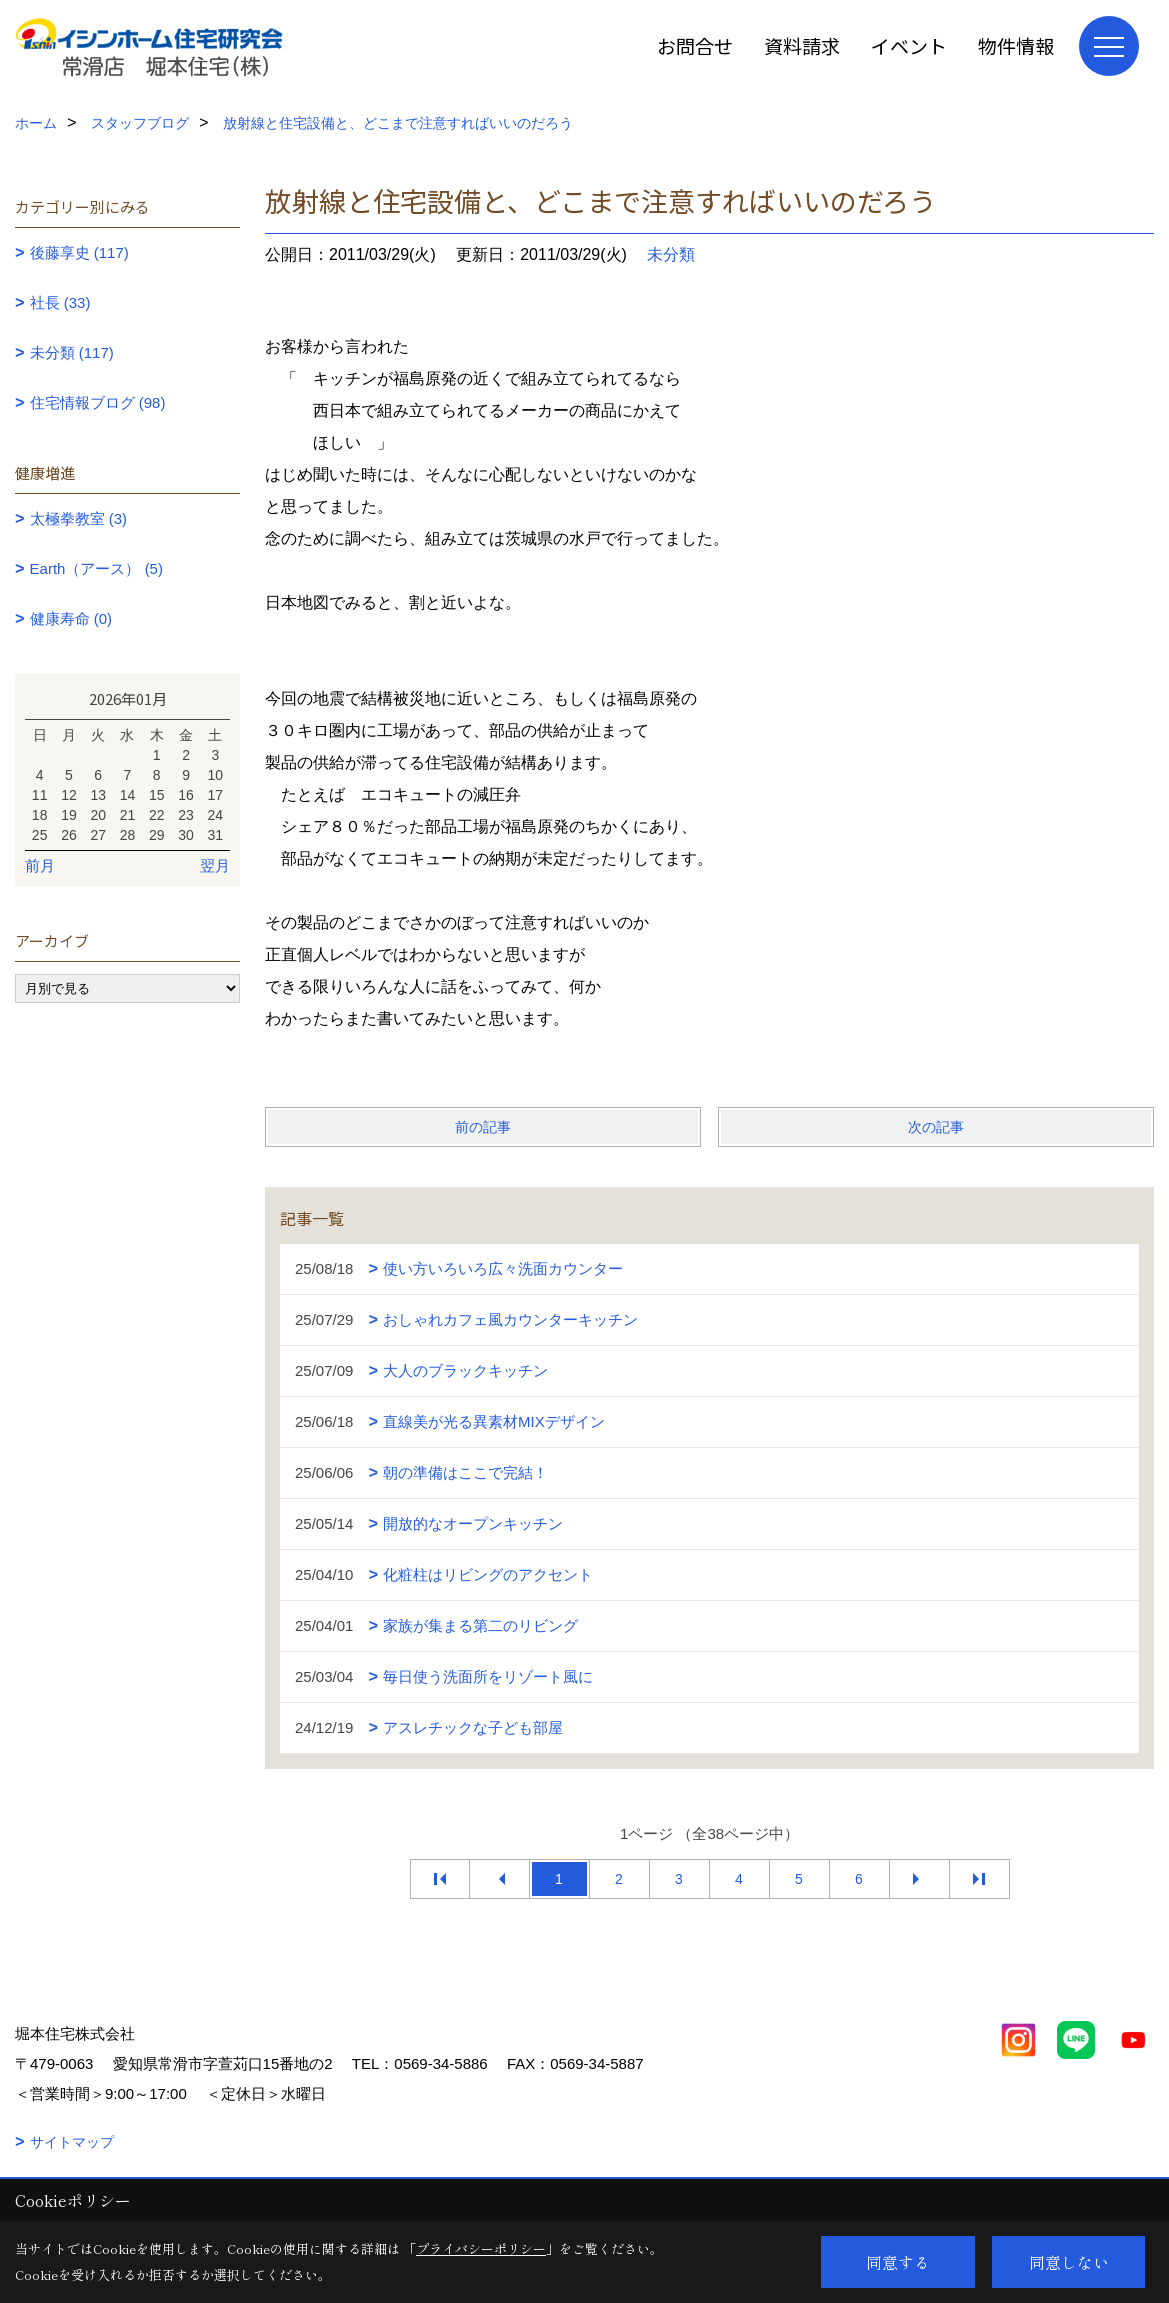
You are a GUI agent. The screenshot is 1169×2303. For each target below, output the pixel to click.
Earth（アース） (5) (96, 568)
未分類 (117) (72, 352)
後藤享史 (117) (79, 252)
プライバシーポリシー (481, 2248)
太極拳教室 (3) (79, 518)
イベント (909, 45)
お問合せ (695, 45)
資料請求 (802, 45)
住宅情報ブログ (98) (98, 402)
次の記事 (936, 1127)
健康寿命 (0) (71, 618)
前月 (40, 865)
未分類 (671, 254)
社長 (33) (60, 302)
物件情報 (1016, 45)
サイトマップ (72, 2142)
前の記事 (483, 1127)
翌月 (215, 865)
